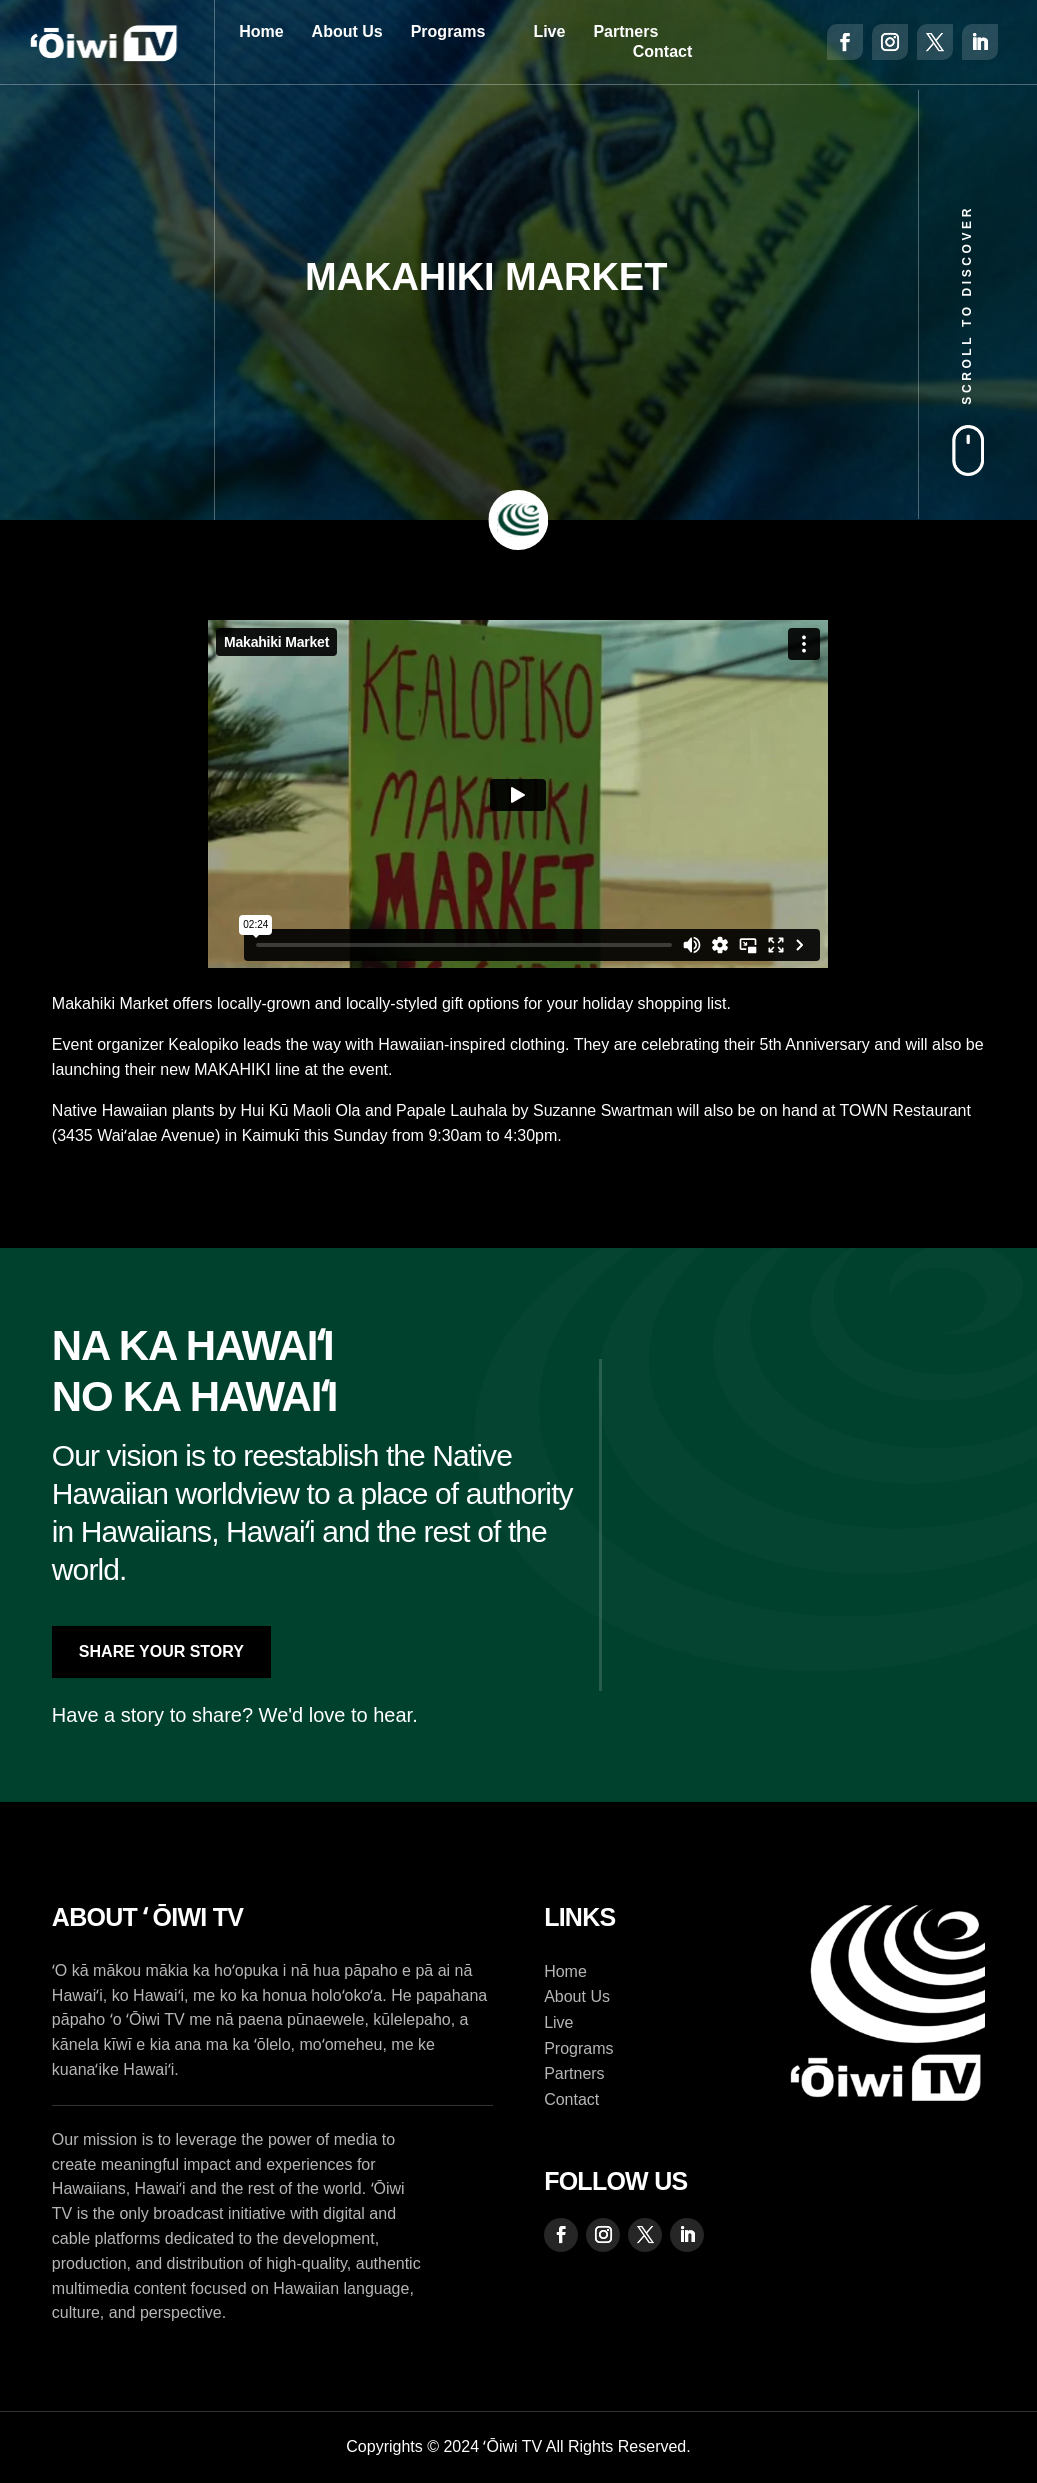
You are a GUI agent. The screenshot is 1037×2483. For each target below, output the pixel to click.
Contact (663, 51)
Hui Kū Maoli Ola (300, 1110)
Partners (625, 31)
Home (261, 31)
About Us (347, 31)
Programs (448, 31)
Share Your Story (161, 1651)
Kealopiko (203, 1044)
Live (549, 31)
